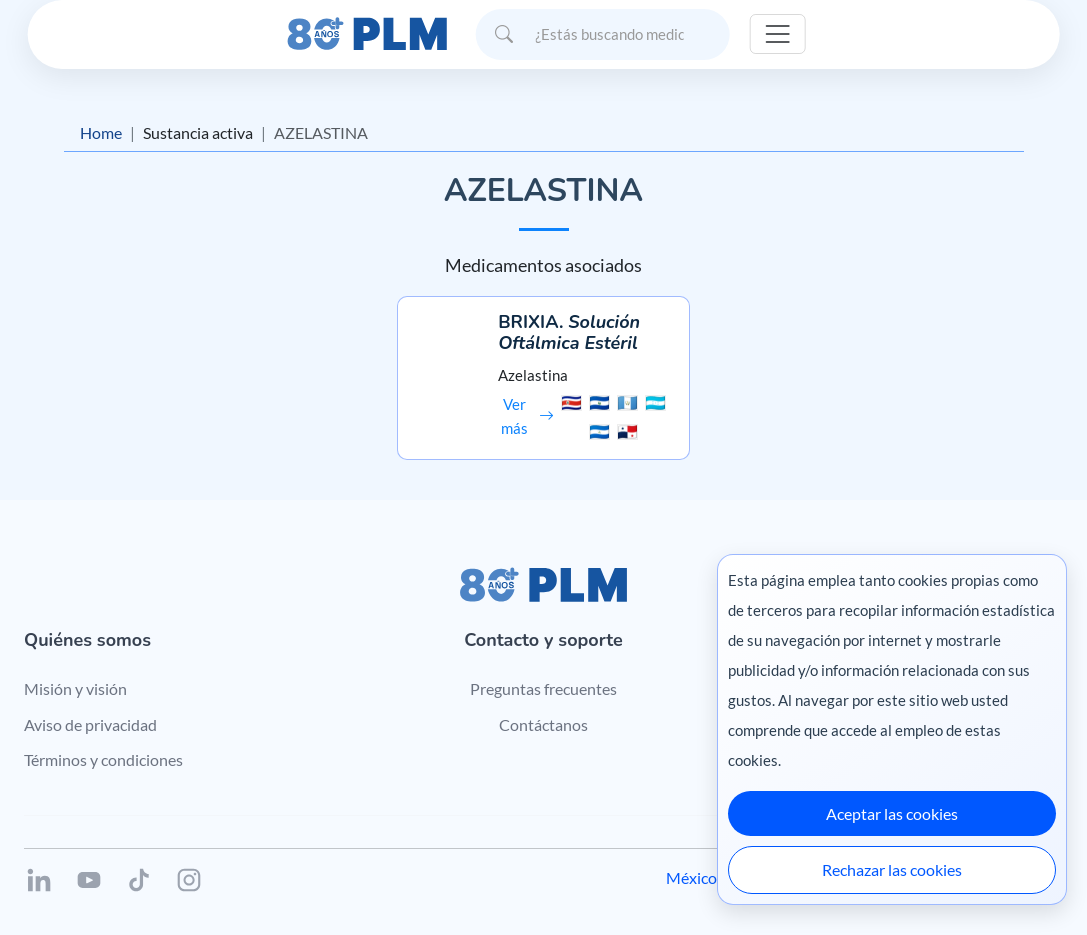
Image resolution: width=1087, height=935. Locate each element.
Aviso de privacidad (90, 724)
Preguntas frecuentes (543, 688)
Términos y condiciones (103, 759)
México (691, 877)
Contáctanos (543, 724)
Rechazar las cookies (892, 869)
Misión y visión (75, 688)
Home (101, 132)
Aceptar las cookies (892, 813)
